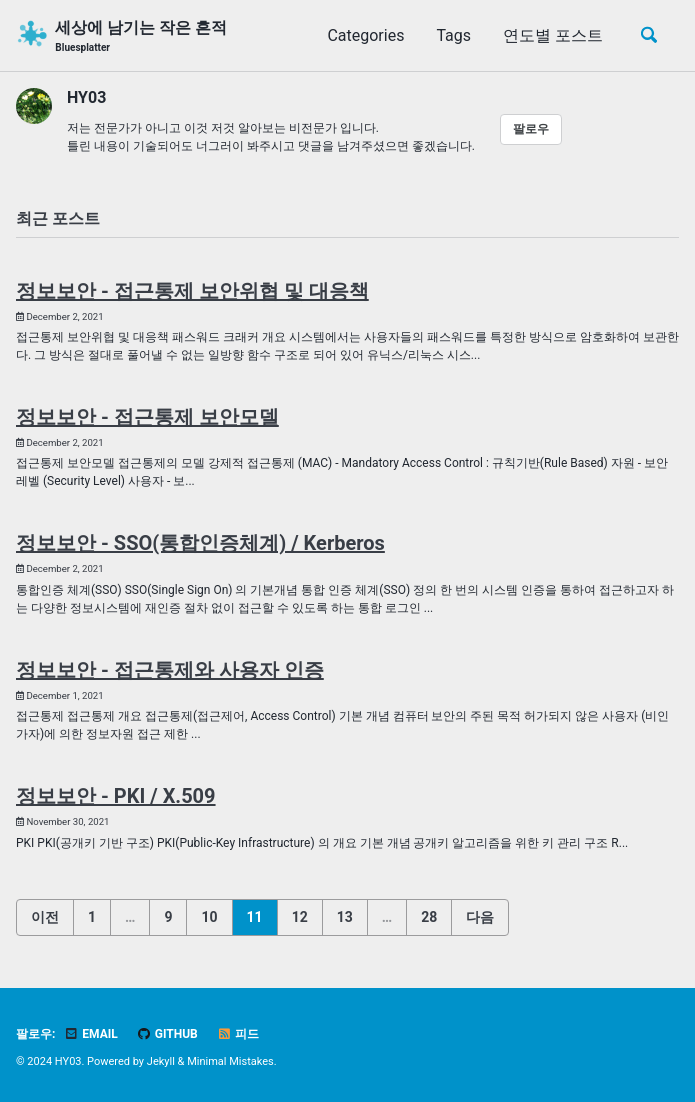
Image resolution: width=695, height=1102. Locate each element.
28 (429, 917)
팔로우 (531, 129)
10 (209, 917)
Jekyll (161, 1061)
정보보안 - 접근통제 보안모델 (147, 417)
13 (345, 917)
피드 (238, 1034)
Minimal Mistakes (230, 1061)
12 (300, 917)
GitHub (167, 1034)
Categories (365, 35)
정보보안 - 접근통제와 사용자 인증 (170, 670)
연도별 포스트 (553, 35)
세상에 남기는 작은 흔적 (141, 36)
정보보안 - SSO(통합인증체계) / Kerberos (200, 543)
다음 (480, 917)
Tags (453, 35)
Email (90, 1034)
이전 (45, 917)
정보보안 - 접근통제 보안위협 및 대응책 (192, 291)
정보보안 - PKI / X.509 (116, 796)
